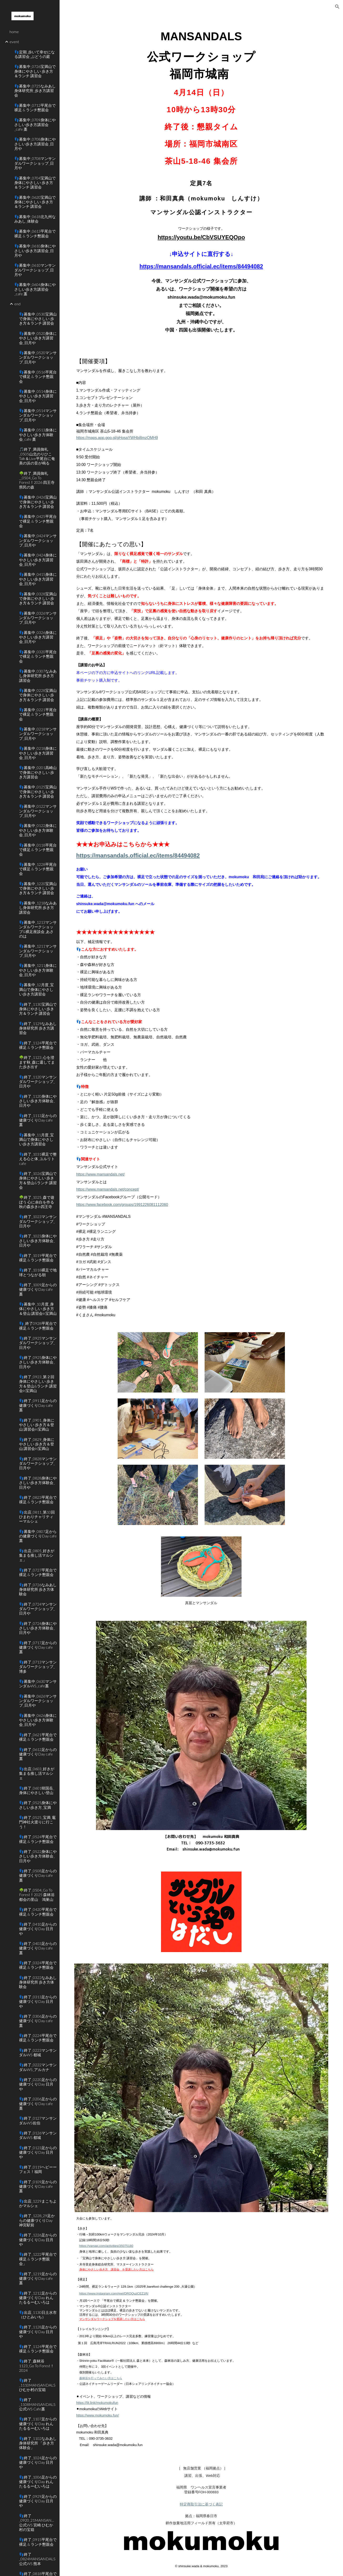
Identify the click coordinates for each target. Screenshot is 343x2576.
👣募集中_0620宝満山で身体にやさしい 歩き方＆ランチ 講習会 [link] (35, 202)
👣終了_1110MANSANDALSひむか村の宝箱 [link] (37, 2385)
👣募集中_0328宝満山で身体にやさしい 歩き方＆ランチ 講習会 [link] (38, 598)
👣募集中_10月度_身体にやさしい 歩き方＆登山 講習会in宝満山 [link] (38, 1309)
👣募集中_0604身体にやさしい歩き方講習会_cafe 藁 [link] (35, 289)
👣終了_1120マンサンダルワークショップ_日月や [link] (38, 1081)
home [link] (14, 31)
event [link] (14, 41)
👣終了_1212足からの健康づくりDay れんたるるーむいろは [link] (38, 2298)
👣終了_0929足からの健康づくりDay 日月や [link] (38, 2501)
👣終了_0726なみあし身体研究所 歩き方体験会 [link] (38, 1589)
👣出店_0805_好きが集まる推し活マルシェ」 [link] (36, 1555)
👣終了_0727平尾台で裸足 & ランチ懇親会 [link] (38, 1572)
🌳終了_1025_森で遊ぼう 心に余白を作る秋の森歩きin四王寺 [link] (36, 1202)
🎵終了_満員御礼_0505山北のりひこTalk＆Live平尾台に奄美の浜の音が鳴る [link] (37, 456)
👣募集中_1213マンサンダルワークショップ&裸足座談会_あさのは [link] (38, 929)
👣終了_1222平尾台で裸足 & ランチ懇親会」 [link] (38, 2259)
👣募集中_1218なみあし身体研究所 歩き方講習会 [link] (38, 907)
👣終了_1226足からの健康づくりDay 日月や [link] (38, 2239)
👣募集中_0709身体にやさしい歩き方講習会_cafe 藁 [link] (35, 124)
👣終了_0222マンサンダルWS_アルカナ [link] (38, 2066)
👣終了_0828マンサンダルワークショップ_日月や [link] (38, 1463)
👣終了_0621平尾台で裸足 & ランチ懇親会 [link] (38, 1736)
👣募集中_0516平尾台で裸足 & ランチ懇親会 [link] (38, 376)
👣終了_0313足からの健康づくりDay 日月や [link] (38, 2001)
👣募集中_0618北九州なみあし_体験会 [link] (35, 218)
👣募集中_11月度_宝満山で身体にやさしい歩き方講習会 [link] (36, 1139)
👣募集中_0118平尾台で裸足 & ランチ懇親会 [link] (38, 850)
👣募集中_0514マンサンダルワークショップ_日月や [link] (38, 415)
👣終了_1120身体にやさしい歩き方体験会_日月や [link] (38, 1101)
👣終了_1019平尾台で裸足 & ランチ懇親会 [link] (38, 1257)
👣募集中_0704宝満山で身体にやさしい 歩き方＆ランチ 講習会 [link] (35, 182)
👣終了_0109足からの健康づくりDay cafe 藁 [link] (38, 2186)
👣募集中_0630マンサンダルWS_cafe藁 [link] (38, 1683)
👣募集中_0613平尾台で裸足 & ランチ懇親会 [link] (35, 233)
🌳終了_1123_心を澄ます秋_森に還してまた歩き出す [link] (37, 1062)
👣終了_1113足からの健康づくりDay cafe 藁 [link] (38, 1120)
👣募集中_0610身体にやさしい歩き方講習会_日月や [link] (35, 250)
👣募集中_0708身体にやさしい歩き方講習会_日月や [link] (35, 144)
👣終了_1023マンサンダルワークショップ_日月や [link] (38, 1221)
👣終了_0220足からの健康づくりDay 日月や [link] (38, 2084)
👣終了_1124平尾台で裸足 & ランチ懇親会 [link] (38, 1045)
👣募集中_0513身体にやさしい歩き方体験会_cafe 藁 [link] (38, 434)
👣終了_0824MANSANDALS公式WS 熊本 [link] (37, 2559)
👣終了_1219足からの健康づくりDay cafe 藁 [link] (38, 2278)
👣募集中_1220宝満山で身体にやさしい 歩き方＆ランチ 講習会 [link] (38, 888)
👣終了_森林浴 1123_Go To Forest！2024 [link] (36, 2365)
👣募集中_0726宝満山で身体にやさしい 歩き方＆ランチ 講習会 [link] (35, 71)
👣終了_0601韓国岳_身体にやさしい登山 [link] (36, 1790)
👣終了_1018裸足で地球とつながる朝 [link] (38, 1272)
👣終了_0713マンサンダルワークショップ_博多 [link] (38, 1666)
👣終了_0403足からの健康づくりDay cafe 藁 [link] (38, 1948)
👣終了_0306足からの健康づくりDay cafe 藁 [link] (38, 2021)
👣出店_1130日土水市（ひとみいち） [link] (38, 2314)
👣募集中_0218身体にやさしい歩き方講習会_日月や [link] (38, 753)
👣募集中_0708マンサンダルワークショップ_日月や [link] (35, 163)
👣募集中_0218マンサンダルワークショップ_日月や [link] (38, 733)
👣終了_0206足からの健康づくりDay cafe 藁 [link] (38, 2103)
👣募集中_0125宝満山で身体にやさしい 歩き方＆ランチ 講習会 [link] (38, 791)
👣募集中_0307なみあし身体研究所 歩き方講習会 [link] (38, 676)
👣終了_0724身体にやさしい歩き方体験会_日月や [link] (38, 1628)
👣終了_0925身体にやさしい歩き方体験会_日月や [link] (38, 1362)
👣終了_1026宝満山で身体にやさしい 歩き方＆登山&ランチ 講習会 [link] (38, 1180)
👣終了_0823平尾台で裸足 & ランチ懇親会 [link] (38, 1499)
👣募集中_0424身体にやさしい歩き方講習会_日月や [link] (38, 559)
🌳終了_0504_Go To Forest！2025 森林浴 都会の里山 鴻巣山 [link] (37, 1895)
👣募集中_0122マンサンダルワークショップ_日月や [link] (38, 811)
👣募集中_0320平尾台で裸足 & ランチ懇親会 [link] (38, 656)
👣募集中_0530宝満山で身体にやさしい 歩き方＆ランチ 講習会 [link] (38, 319)
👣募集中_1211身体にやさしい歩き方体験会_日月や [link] (38, 970)
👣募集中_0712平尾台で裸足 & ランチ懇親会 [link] (35, 107)
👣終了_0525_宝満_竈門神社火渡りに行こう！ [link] (37, 1822)
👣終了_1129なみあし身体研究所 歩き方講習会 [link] (38, 1028)
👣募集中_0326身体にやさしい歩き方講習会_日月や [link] (38, 637)
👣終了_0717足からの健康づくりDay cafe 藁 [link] (38, 1647)
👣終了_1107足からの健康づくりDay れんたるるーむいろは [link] (38, 2423)
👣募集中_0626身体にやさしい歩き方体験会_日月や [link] (38, 1720)
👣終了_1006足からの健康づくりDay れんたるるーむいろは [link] (38, 2482)
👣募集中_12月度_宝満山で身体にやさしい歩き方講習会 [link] (36, 989)
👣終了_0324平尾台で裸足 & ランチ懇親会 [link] (38, 1964)
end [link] (17, 303)
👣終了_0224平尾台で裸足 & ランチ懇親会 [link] (38, 2037)
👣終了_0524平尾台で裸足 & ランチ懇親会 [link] (38, 1838)
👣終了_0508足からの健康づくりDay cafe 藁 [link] (38, 1875)
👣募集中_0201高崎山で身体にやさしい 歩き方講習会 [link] (38, 772)
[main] (201, 177)
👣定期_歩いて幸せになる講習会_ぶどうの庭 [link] (34, 54)
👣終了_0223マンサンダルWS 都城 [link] (38, 2052)
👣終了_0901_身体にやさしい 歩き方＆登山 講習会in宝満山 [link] (36, 1425)
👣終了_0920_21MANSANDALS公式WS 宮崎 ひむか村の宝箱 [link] (38, 2522)
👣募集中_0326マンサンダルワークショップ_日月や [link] (38, 618)
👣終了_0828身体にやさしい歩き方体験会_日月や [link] (38, 1482)
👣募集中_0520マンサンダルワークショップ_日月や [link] (38, 357)
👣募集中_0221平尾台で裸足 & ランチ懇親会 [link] (38, 714)
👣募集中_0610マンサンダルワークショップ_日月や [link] (35, 270)
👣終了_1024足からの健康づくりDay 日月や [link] (38, 2462)
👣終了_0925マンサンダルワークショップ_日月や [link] (38, 1343)
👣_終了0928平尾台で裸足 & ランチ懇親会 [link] (38, 1325)
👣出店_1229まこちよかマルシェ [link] (38, 2203)
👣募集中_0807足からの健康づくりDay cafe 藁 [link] (38, 1536)
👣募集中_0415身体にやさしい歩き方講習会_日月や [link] (38, 579)
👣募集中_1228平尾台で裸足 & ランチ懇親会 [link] (38, 869)
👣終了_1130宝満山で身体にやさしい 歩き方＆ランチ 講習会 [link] (38, 1009)
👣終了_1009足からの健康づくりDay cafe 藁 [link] (38, 1289)
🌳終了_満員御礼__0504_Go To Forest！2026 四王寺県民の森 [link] (37, 480)
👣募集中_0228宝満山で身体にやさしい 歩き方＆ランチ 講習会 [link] (38, 695)
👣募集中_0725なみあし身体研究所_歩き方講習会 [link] (35, 90)
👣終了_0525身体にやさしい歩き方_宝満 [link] (38, 1804)
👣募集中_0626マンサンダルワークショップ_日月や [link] (38, 1701)
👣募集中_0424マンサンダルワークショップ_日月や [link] (38, 540)
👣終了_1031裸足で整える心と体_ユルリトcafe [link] (38, 1159)
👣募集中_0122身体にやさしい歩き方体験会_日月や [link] (38, 830)
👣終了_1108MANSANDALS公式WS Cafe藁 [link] (37, 2404)
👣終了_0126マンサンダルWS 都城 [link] (38, 2135)
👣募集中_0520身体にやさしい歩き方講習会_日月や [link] (38, 338)
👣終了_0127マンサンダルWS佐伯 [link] (38, 2120)
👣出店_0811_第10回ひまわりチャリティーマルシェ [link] (37, 1517)
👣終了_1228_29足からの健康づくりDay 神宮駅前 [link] (37, 2220)
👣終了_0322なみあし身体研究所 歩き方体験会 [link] (38, 1982)
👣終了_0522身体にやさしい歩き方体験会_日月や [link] (38, 1856)
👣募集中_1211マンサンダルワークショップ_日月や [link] (38, 951)
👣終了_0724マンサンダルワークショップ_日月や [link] (38, 1609)
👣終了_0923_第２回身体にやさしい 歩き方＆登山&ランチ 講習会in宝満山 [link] (38, 1383)
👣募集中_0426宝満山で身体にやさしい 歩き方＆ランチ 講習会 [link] (38, 502)
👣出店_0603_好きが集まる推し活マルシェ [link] (36, 1773)
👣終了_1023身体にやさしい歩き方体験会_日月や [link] (38, 1240)
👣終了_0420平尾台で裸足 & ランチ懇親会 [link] (38, 1911)
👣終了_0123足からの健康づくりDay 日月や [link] (38, 2152)
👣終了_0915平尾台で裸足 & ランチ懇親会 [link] (38, 2541)
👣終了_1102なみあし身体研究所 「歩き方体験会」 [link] (38, 2443)
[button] (337, 6)
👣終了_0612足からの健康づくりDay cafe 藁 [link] (38, 1754)
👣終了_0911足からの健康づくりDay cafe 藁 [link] (38, 1405)
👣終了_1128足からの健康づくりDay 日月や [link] (38, 2331)
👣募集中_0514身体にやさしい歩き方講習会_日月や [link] (38, 396)
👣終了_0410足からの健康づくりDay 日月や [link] (38, 1929)
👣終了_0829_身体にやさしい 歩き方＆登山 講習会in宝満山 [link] (36, 1444)
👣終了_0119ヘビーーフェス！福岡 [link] (38, 2169)
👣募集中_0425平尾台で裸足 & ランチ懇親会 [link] (38, 521)
